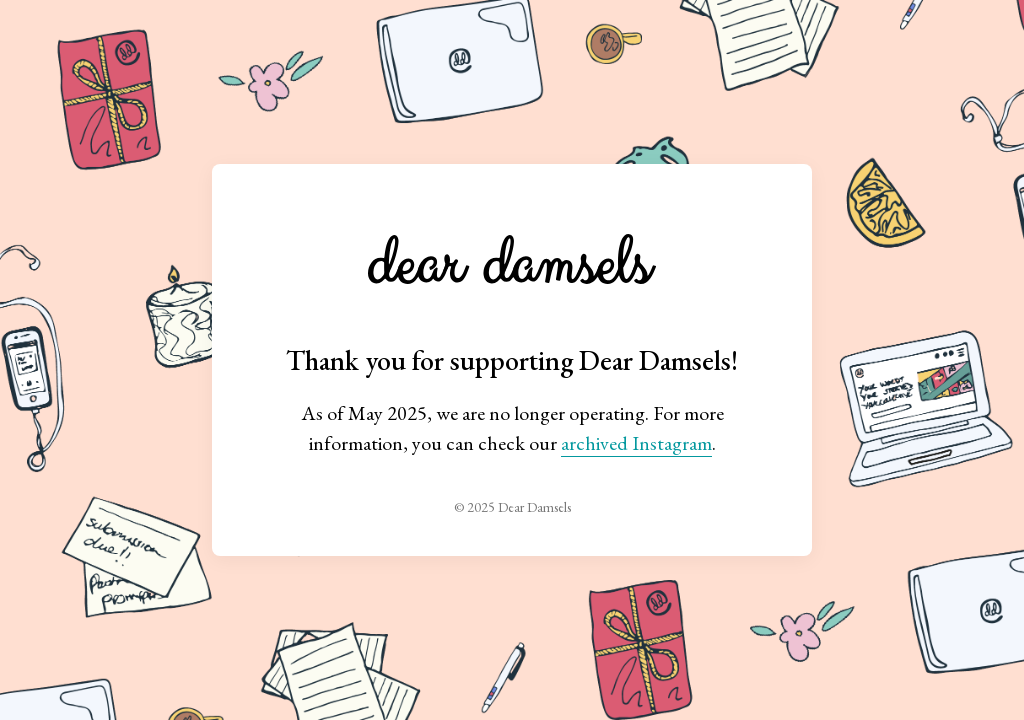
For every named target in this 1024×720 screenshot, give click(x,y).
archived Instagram (636, 443)
